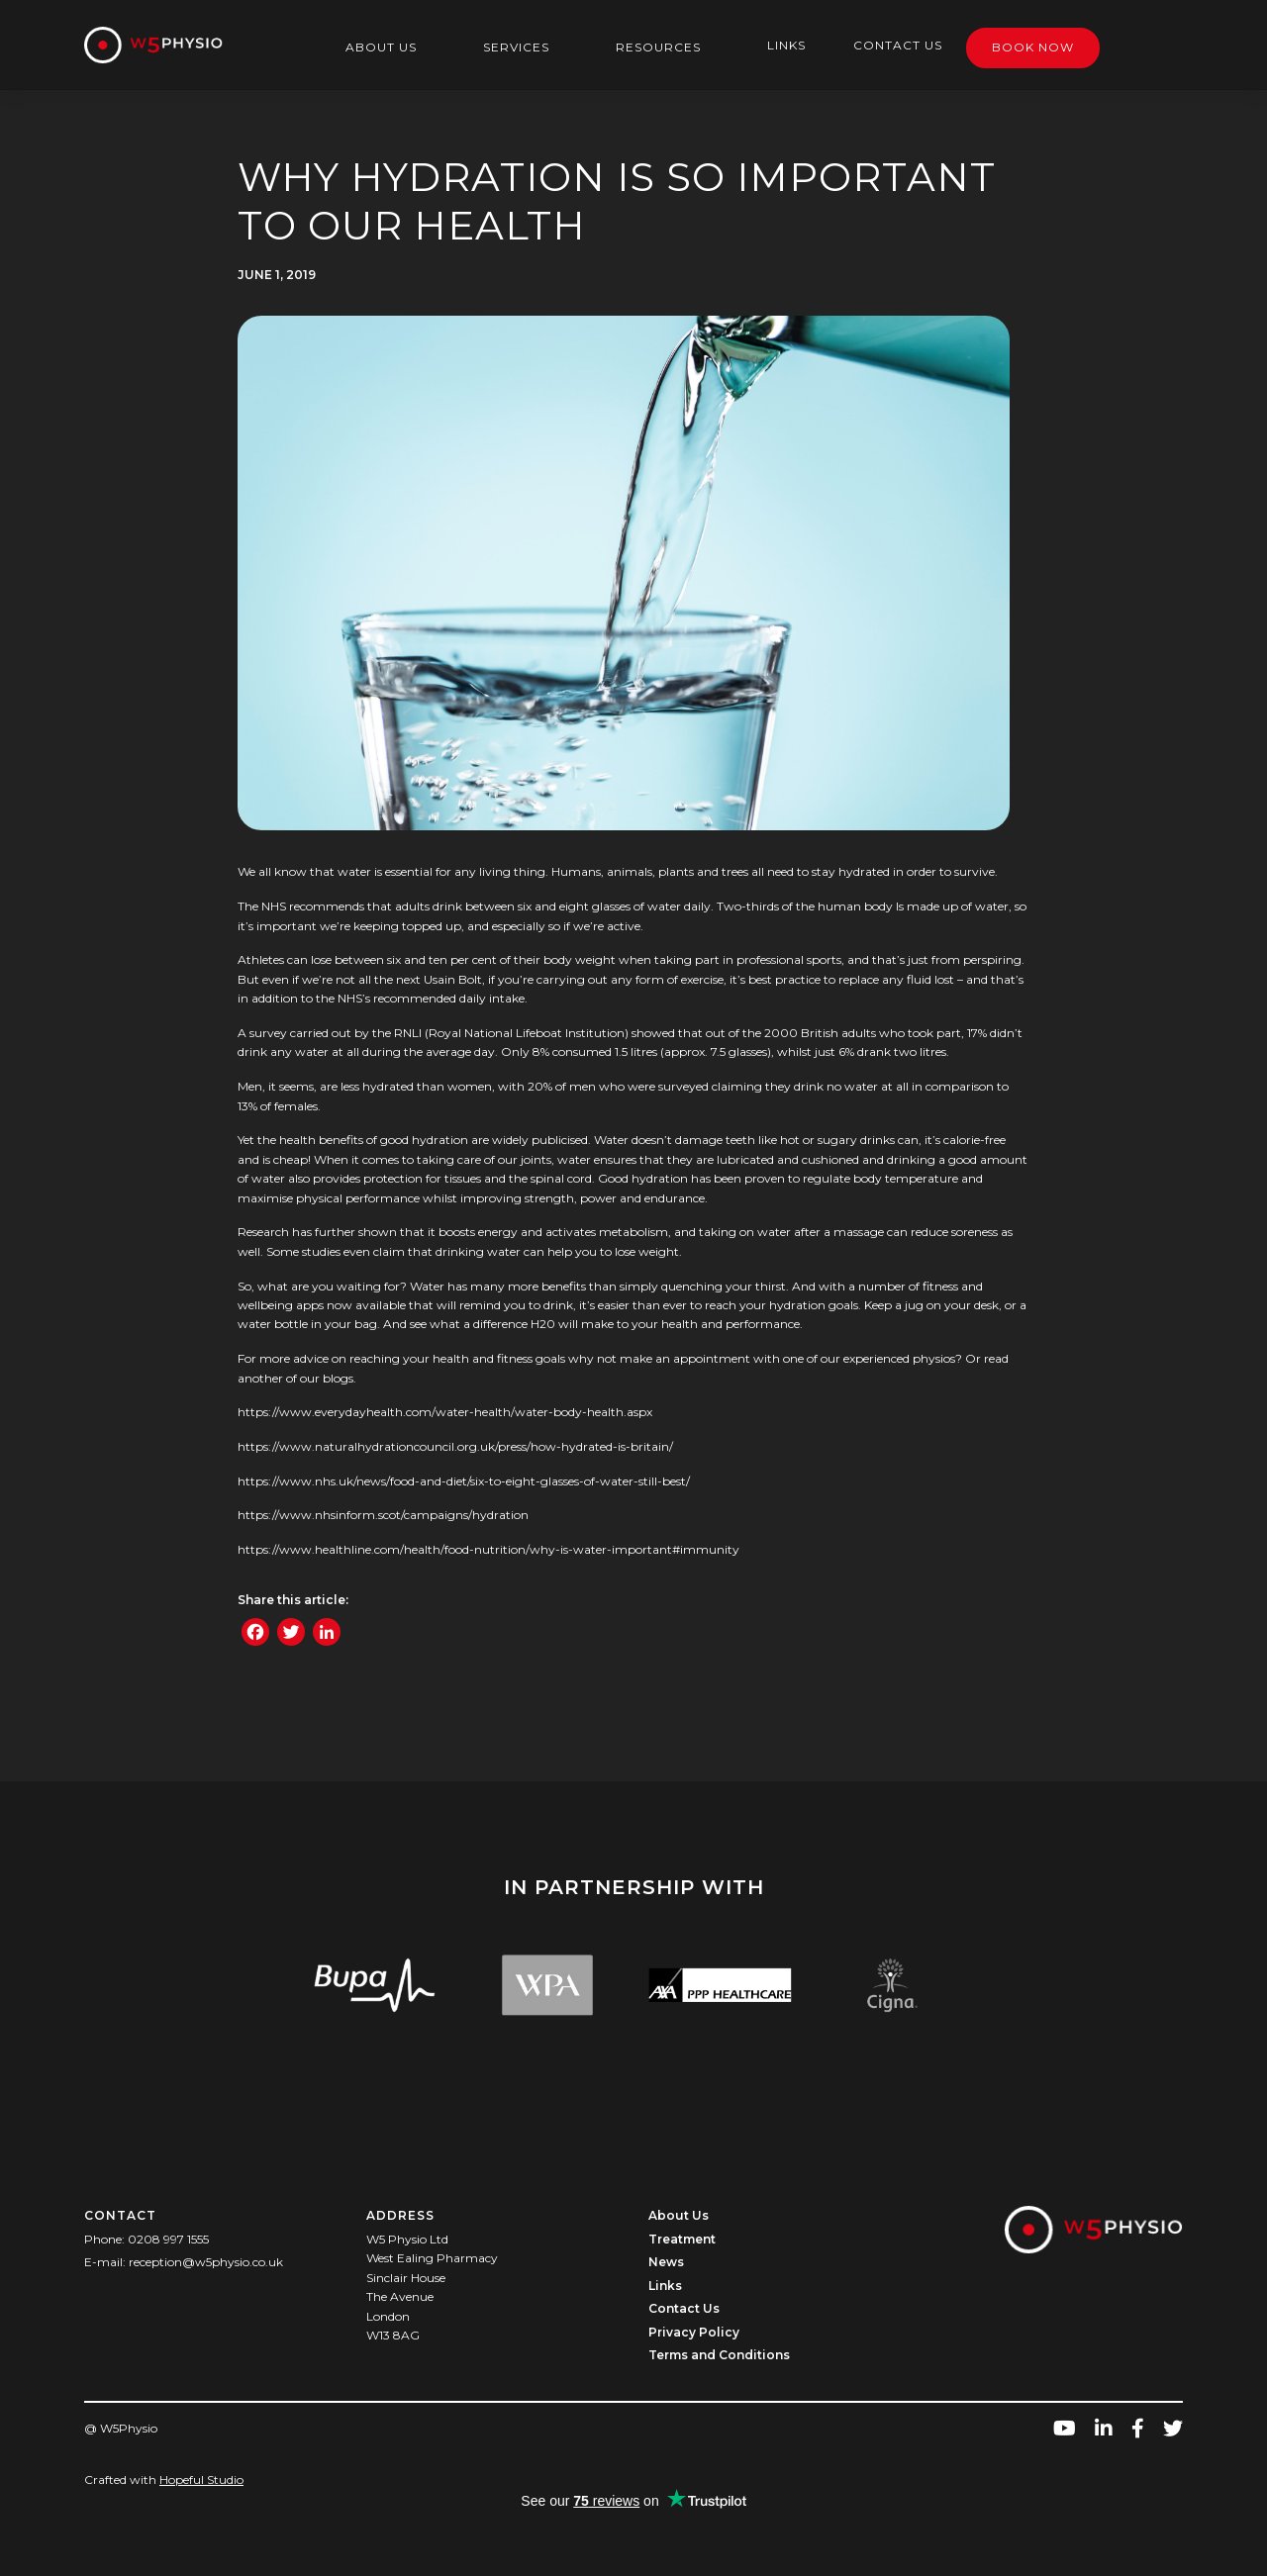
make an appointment (685, 1358)
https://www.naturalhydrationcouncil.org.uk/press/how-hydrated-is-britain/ (455, 1446)
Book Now (1033, 47)
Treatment (682, 2239)
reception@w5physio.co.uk (206, 2261)
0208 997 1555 (168, 2239)
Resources (658, 47)
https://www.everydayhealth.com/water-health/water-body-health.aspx (445, 1411)
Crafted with (164, 2479)
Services (516, 47)
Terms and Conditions (719, 2354)
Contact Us (897, 45)
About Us (381, 47)
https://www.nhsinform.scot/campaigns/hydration (383, 1514)
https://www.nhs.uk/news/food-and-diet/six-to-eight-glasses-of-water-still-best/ (464, 1481)
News (666, 2261)
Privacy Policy (693, 2332)
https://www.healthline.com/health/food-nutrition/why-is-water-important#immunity (488, 1549)
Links (786, 45)
